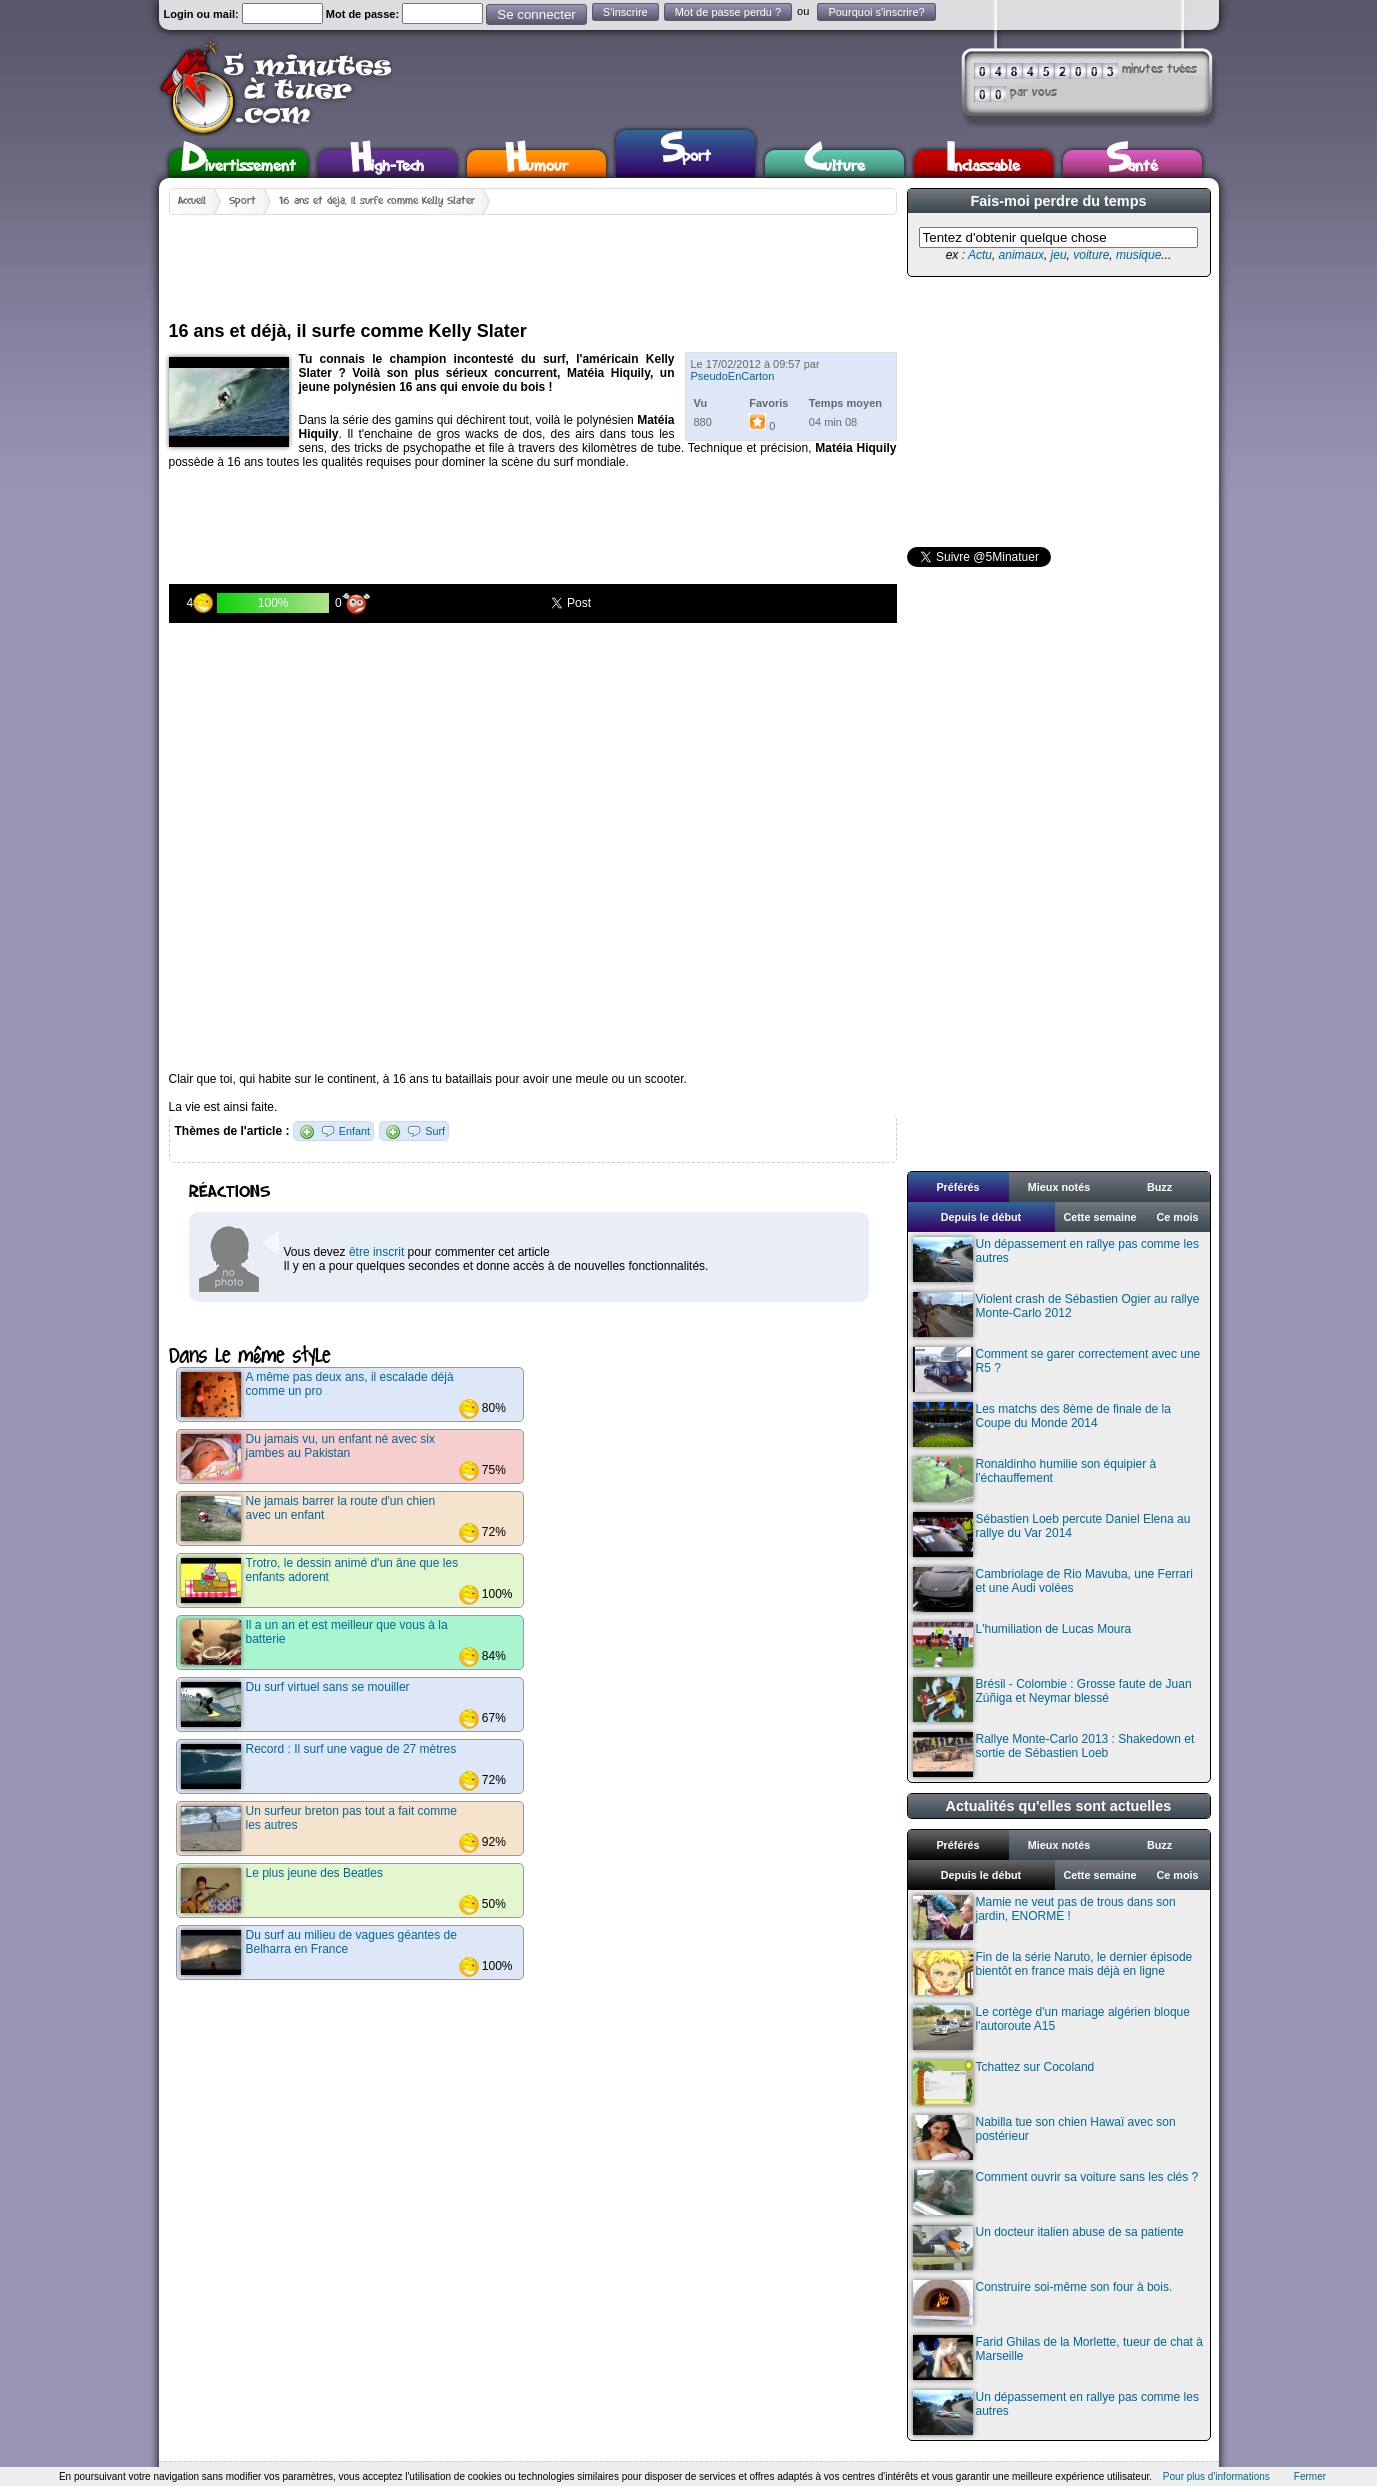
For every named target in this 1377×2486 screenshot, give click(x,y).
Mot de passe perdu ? (728, 12)
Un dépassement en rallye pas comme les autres (1056, 1259)
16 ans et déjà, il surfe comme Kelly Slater (377, 201)
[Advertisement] (533, 260)
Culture (834, 163)
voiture (1091, 255)
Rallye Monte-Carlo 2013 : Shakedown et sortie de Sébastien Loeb (1054, 1754)
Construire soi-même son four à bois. (1043, 2302)
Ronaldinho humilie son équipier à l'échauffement (1035, 1479)
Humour (536, 163)
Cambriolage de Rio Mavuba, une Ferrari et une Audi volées (1053, 1589)
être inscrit (376, 1252)
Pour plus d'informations (1216, 2476)
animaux (1021, 255)
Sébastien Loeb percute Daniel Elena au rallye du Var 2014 (1052, 1534)
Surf (435, 1131)
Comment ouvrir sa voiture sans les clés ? (1056, 2192)
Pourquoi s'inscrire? (876, 12)
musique (1138, 255)
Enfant (354, 1131)
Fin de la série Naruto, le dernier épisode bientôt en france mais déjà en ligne (1053, 1972)
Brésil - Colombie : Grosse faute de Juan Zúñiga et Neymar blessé (1052, 1699)
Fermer (1310, 2476)
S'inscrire (625, 12)
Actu (980, 255)
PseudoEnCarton (733, 376)
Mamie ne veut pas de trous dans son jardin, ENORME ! (1044, 1917)
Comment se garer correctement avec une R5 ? (1057, 1369)
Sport (685, 151)
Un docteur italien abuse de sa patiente (1048, 2247)
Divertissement (238, 163)
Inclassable (983, 163)
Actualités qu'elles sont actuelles (1059, 1806)
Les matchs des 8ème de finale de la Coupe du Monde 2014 (1042, 1424)
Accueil (192, 201)
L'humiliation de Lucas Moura (1022, 1644)
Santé (1132, 163)
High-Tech (387, 163)
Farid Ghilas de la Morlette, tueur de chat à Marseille (1058, 2357)
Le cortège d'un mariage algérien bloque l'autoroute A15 (1051, 2027)
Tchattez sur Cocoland (1004, 2082)
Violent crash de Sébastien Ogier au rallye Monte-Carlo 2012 (1056, 1314)
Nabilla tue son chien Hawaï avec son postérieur (1044, 2137)
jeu (1059, 255)
